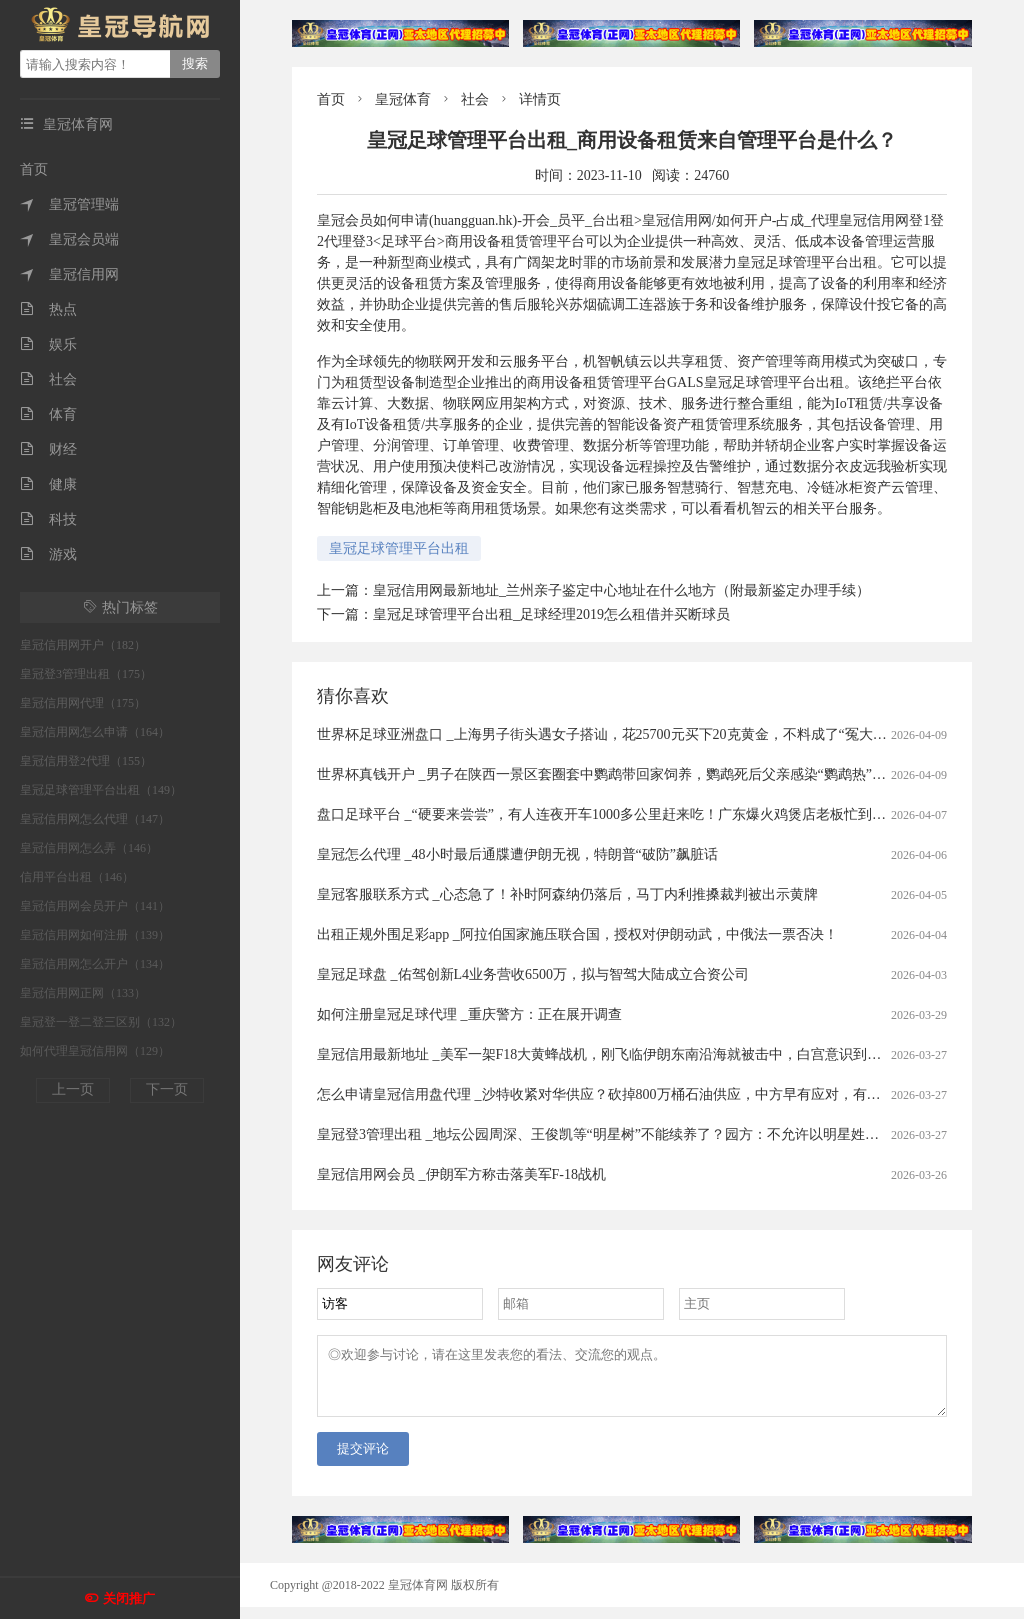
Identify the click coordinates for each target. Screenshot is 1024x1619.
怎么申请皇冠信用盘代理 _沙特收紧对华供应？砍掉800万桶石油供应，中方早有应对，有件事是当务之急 (641, 1094)
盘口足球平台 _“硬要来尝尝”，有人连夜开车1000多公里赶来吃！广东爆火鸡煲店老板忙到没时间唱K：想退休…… (669, 814)
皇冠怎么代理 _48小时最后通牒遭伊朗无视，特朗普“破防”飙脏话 (517, 854)
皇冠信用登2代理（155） (86, 761)
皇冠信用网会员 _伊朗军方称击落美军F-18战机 (461, 1174)
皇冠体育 (403, 99)
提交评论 (363, 1460)
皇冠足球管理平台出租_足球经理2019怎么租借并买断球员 (551, 614)
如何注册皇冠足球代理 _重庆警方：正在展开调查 (469, 1014)
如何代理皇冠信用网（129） (95, 1051)
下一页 (167, 1089)
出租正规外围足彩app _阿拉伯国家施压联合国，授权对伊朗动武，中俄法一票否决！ (577, 934)
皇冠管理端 (69, 204)
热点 (48, 309)
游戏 (48, 554)
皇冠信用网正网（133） (83, 993)
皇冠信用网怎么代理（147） (95, 819)
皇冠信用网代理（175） (83, 703)
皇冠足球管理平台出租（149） (101, 790)
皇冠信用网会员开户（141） (95, 906)
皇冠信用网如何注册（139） (95, 935)
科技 (48, 519)
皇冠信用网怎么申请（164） (95, 732)
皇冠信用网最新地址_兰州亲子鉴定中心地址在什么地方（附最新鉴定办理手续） (621, 590)
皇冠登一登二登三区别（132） (101, 1022)
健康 (48, 484)
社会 (48, 379)
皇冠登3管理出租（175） (86, 674)
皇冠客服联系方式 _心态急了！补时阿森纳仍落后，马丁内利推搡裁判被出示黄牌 (567, 894)
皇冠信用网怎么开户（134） (95, 964)
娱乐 (48, 344)
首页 (34, 169)
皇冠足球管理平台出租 (399, 548)
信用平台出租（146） (77, 877)
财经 (48, 449)
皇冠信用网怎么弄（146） (89, 848)
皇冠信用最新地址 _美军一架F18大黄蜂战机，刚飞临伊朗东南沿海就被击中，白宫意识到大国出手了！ (634, 1054)
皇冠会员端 (69, 239)
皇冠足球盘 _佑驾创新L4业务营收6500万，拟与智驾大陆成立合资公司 (533, 974)
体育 (48, 414)
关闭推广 (129, 1598)
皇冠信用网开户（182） (83, 645)
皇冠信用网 (69, 274)
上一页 (73, 1089)
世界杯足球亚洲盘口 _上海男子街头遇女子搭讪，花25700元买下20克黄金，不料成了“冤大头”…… (619, 734)
